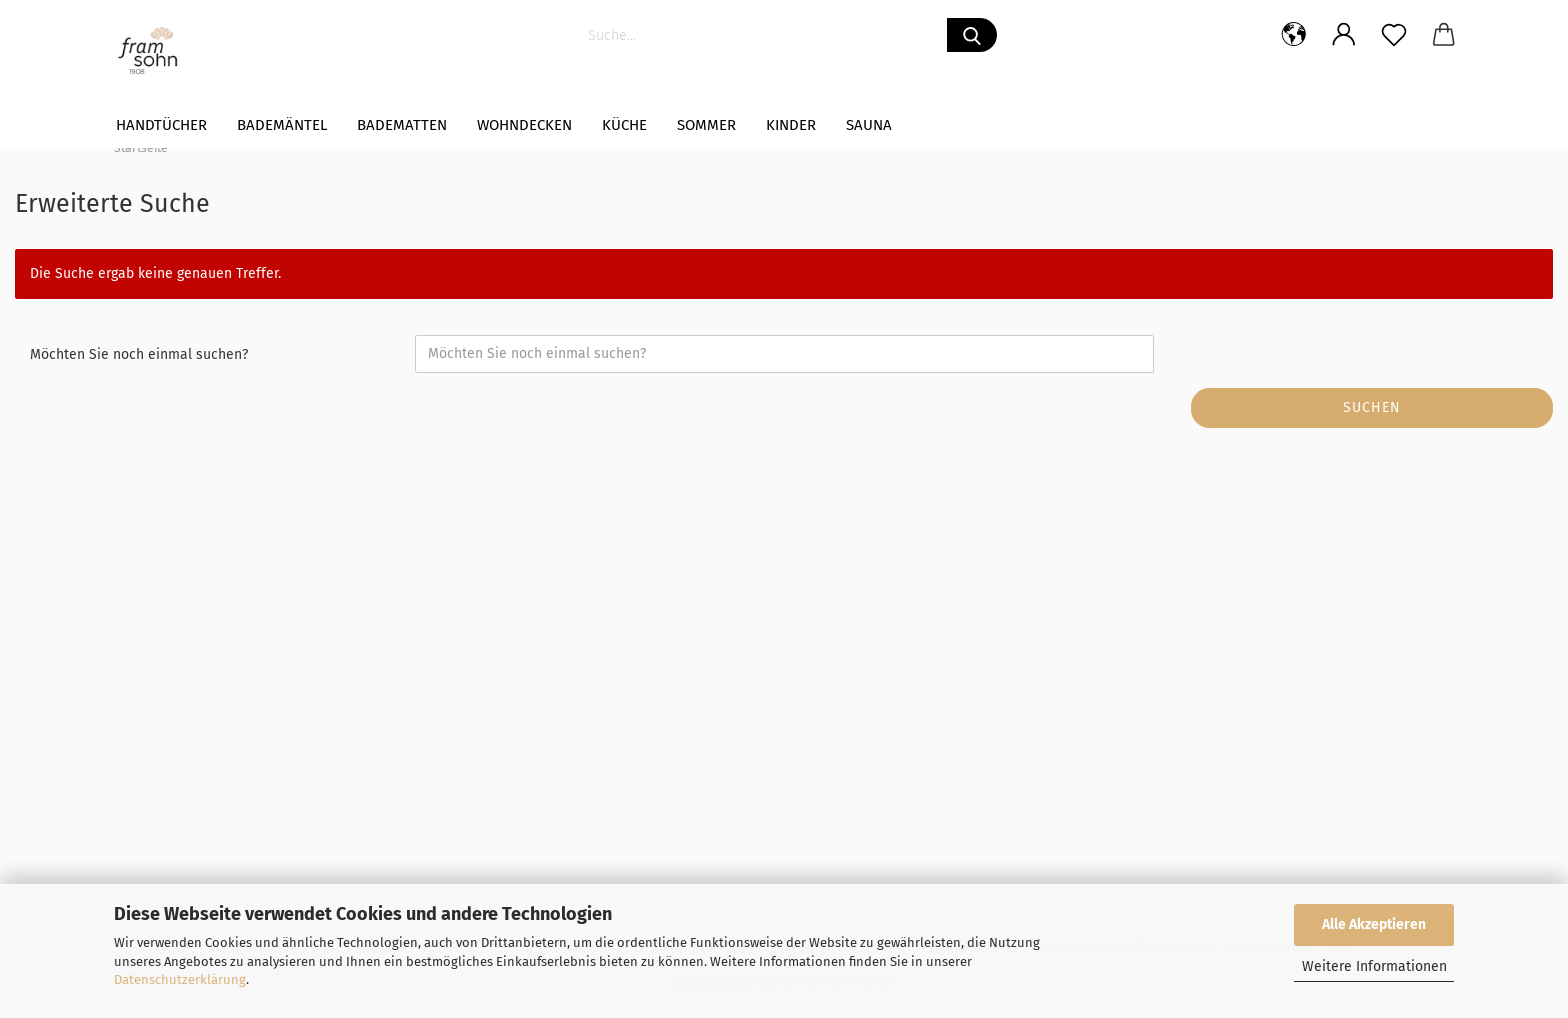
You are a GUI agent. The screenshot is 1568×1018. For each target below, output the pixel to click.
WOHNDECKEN (524, 125)
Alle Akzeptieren (1374, 924)
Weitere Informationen (1374, 966)
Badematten (402, 125)
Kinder (791, 125)
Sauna (869, 125)
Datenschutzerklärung (180, 979)
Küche (624, 125)
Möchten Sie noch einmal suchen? (139, 354)
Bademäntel (282, 125)
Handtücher (161, 125)
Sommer (706, 125)
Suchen (1372, 407)
